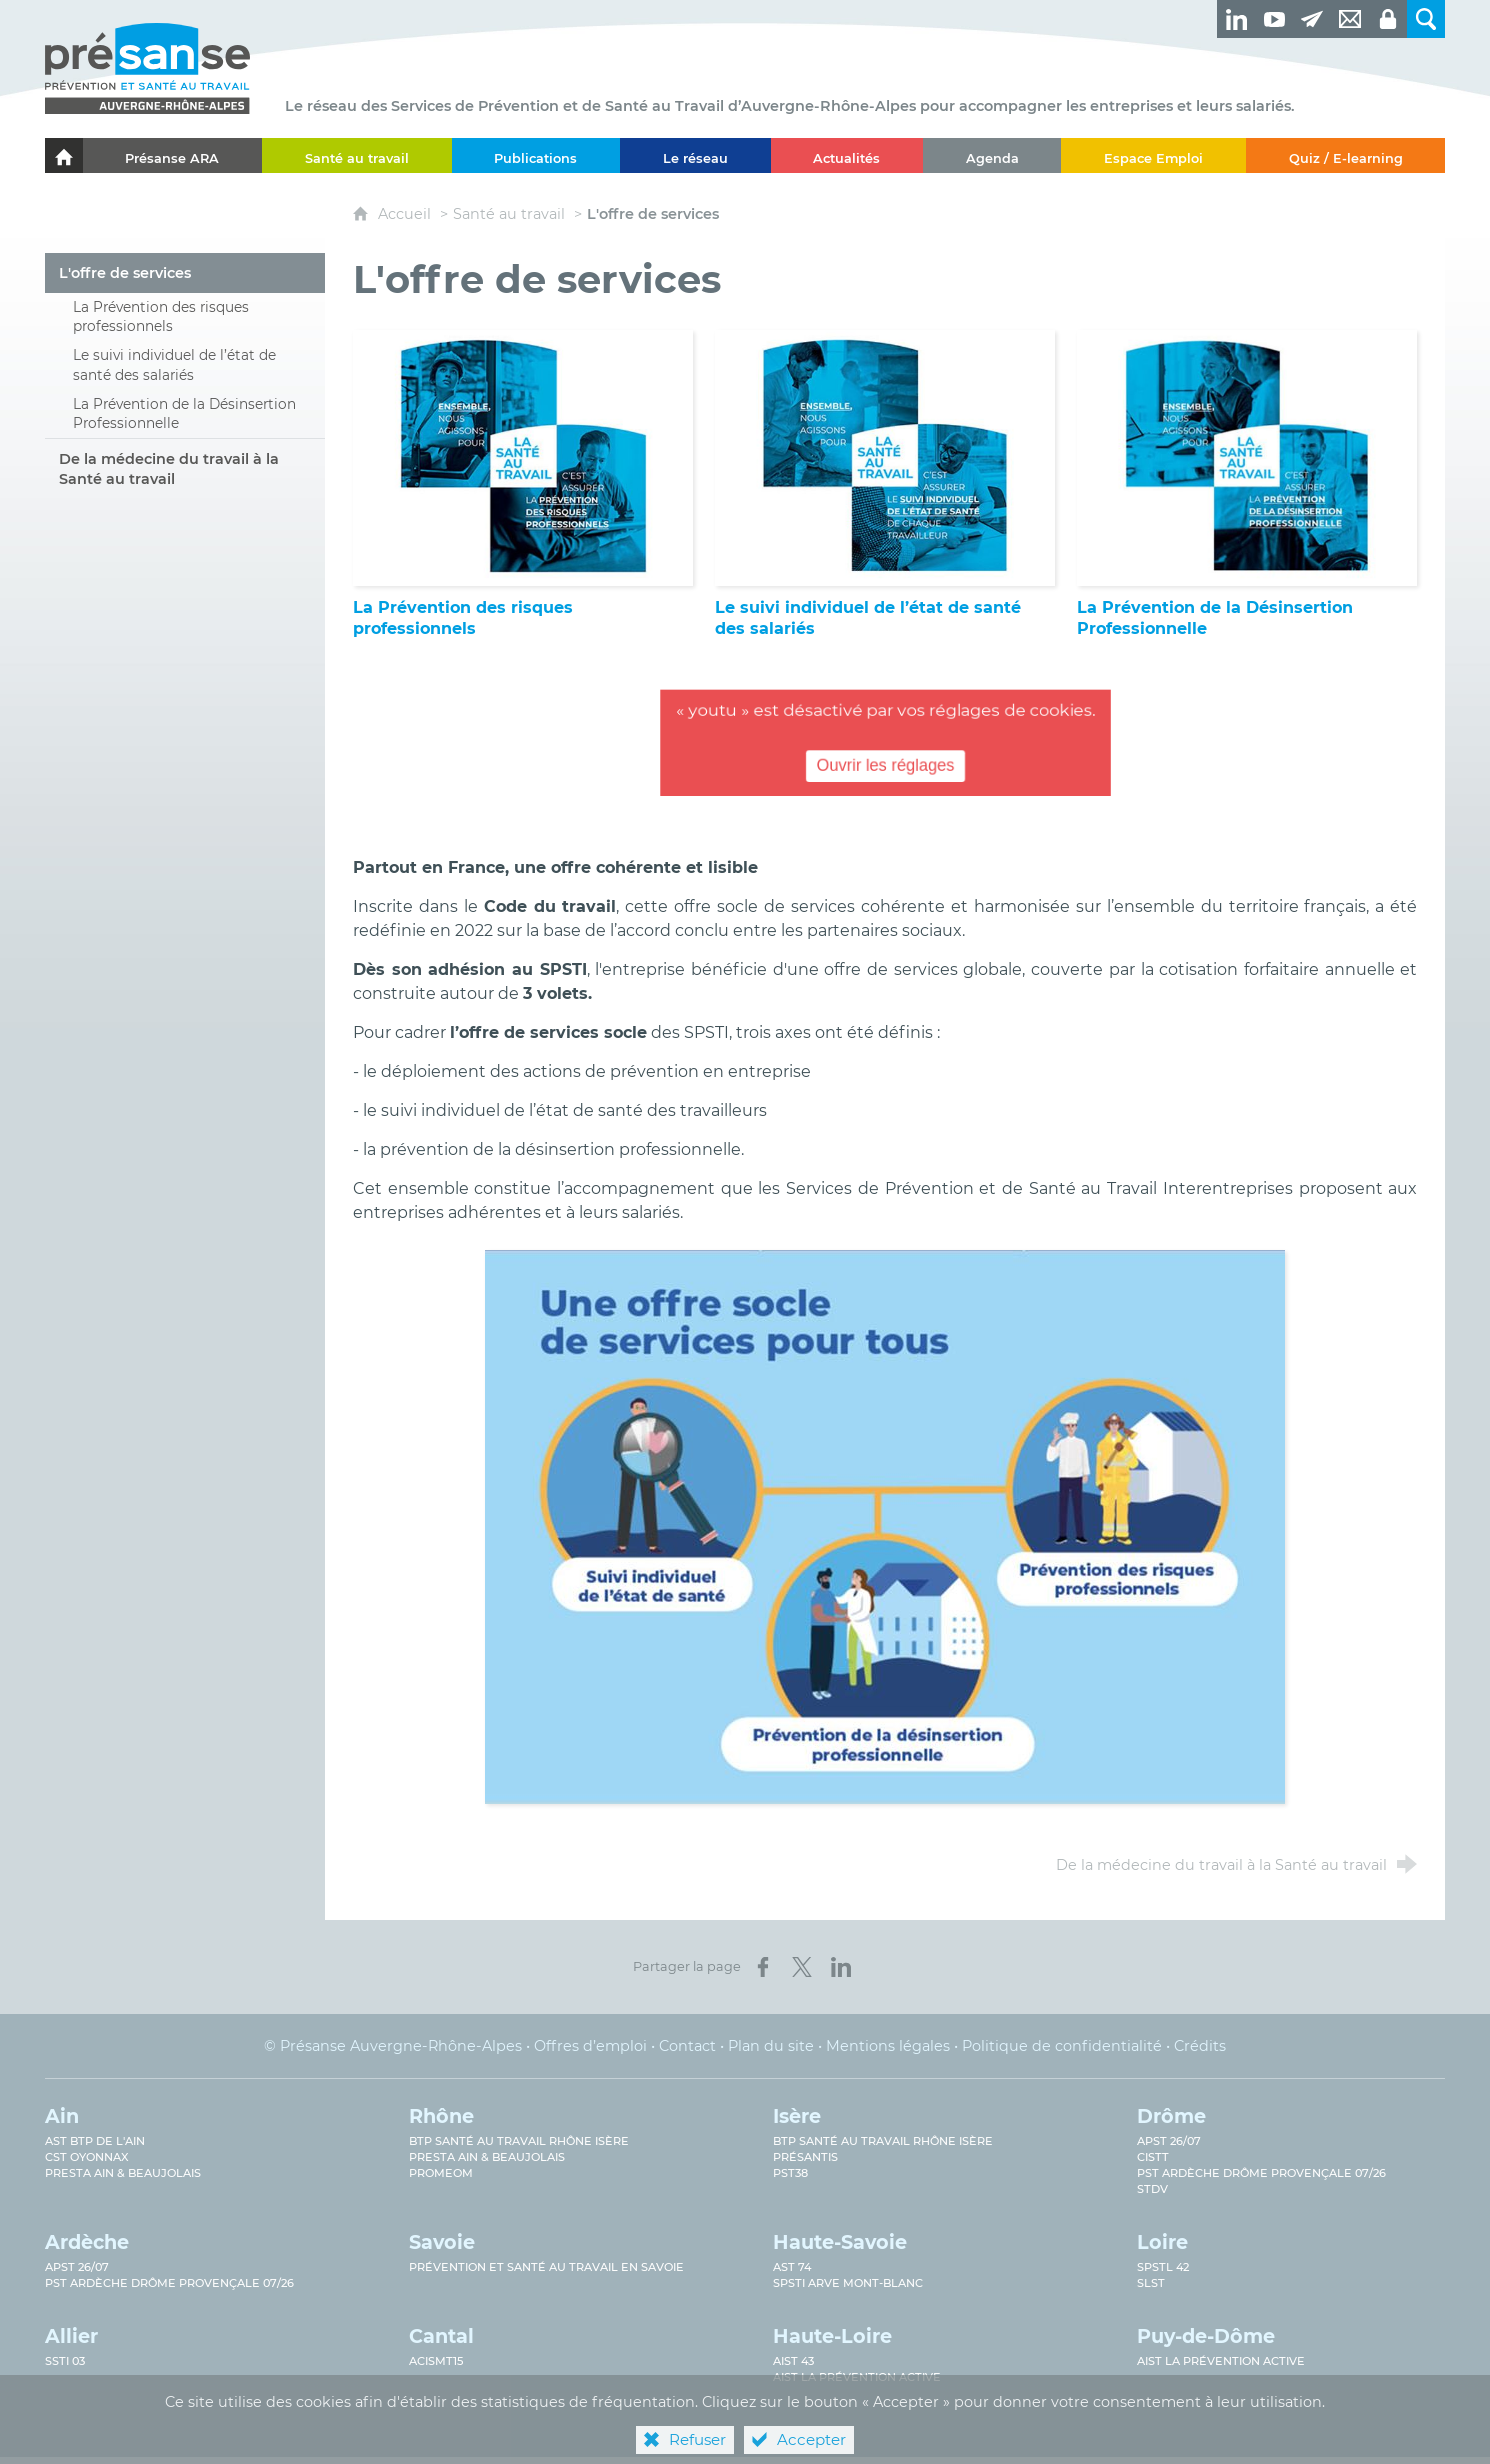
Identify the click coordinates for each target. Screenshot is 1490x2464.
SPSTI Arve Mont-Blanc (848, 2283)
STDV (1152, 2189)
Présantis (805, 2157)
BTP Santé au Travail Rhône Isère (883, 2141)
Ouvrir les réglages (885, 767)
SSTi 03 (65, 2361)
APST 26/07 (1169, 2141)
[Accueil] (64, 155)
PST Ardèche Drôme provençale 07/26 (1261, 2173)
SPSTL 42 (1163, 2267)
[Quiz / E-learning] (1345, 155)
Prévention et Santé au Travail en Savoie (546, 2267)
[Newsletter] (1312, 19)
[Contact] (1350, 19)
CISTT (1153, 2157)
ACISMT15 (436, 2361)
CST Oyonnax (87, 2157)
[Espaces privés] (1388, 19)
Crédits (1200, 2046)
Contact (687, 2046)
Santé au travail (509, 214)
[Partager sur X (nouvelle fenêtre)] (802, 1967)
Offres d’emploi (590, 2046)
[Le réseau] (695, 155)
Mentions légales (888, 2046)
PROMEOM (441, 2173)
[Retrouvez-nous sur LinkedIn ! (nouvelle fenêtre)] (1236, 19)
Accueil (406, 214)
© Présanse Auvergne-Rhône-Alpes (393, 2046)
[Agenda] (992, 155)
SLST (1151, 2283)
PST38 (790, 2173)
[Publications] (536, 155)
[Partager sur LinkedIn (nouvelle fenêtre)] (841, 1967)
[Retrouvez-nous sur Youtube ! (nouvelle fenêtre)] (1274, 19)
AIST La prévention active (857, 2377)
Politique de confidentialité (1062, 2046)
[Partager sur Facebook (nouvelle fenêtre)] (763, 1967)
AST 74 (792, 2267)
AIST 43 (793, 2361)
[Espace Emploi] (1153, 155)
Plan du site (771, 2046)
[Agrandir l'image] (885, 1525)
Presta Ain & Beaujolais (123, 2173)
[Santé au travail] (356, 155)
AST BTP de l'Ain (95, 2141)
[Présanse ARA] (172, 155)
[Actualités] (847, 155)
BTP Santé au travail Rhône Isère (519, 2141)
